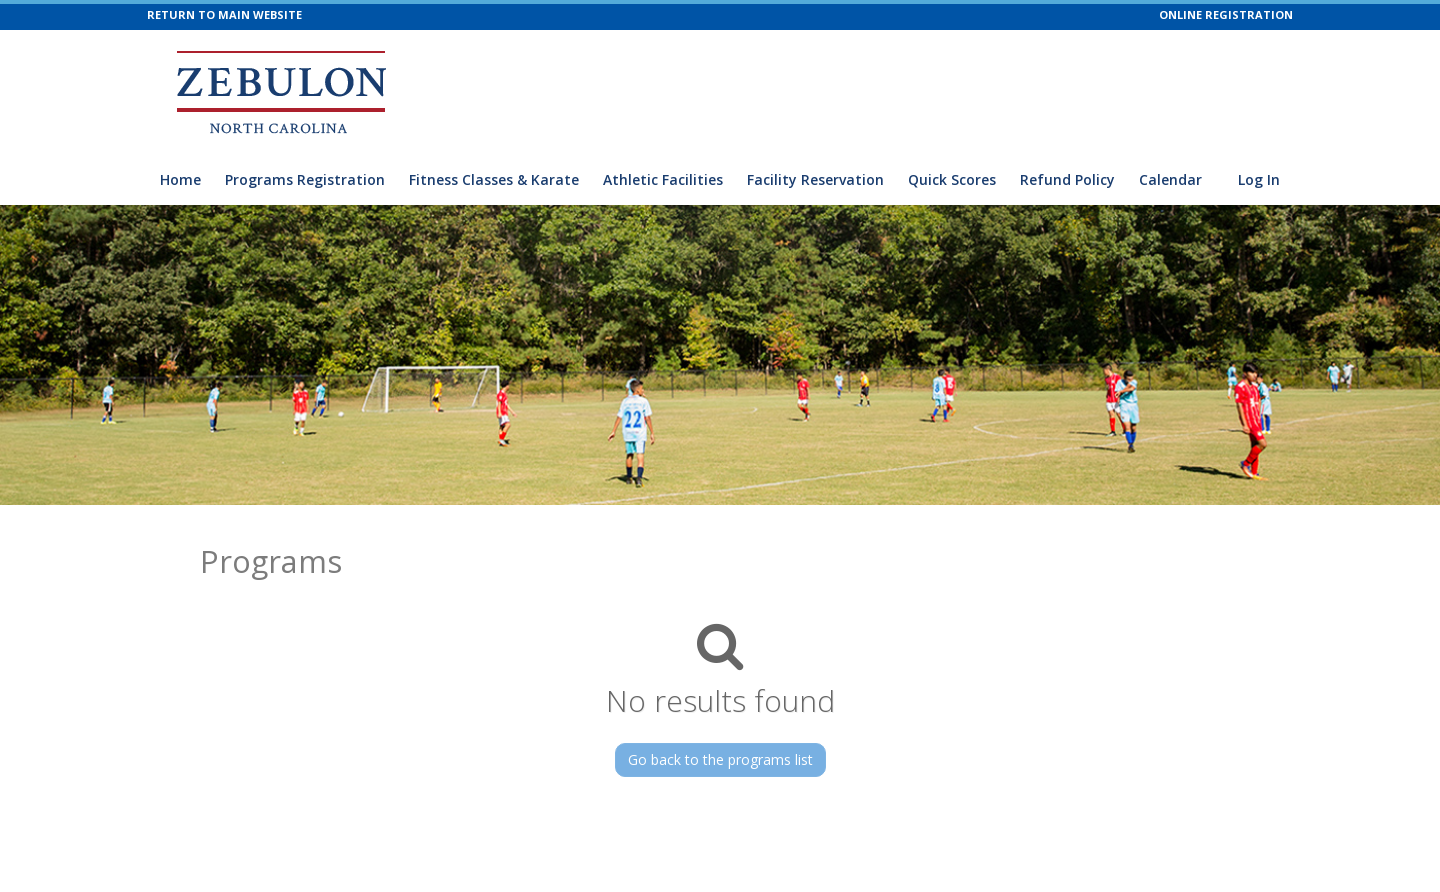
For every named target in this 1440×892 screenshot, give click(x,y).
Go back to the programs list (720, 759)
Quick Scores (952, 179)
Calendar (1170, 179)
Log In (1259, 179)
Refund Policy (1067, 179)
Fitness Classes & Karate (494, 179)
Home (180, 179)
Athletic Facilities (663, 179)
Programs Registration (305, 179)
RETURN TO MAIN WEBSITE (224, 14)
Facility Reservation (815, 179)
